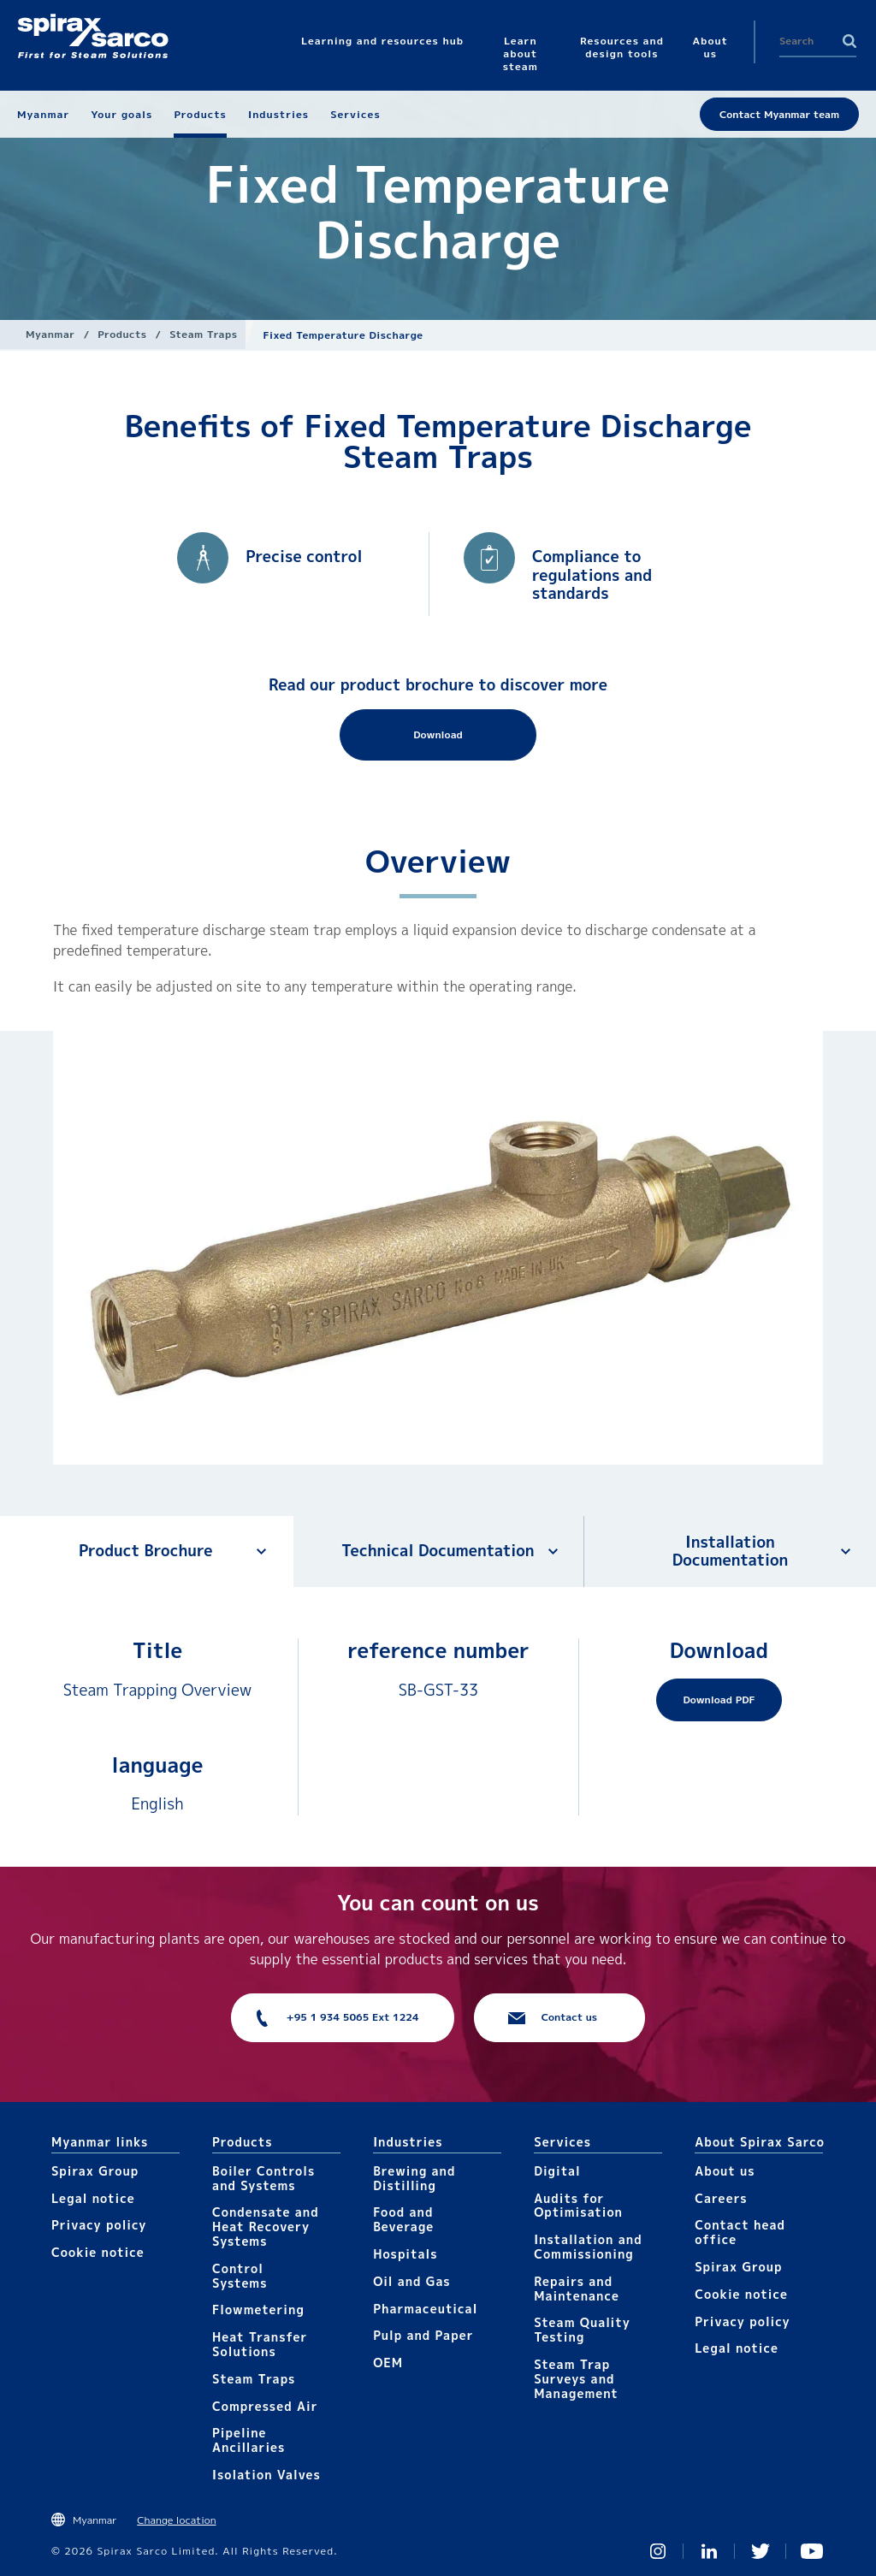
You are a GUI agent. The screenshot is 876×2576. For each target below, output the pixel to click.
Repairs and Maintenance (576, 2288)
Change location (176, 2520)
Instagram (658, 2551)
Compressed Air (265, 2406)
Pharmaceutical (425, 2309)
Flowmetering (258, 2309)
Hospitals (405, 2254)
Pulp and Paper (423, 2335)
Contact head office (740, 2232)
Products (122, 334)
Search (849, 41)
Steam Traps (203, 334)
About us (725, 2171)
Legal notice (93, 2198)
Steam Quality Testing (582, 2329)
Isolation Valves (266, 2474)
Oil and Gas (412, 2281)
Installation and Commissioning (588, 2246)
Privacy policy (99, 2225)
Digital (557, 2171)
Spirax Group (95, 2171)
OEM (388, 2362)
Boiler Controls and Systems (263, 2178)
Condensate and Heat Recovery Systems (265, 2226)
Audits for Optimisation (578, 2205)
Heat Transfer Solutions (259, 2344)
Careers (721, 2198)
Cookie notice (98, 2252)
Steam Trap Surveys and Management (576, 2378)
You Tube (812, 2551)
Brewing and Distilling (414, 2178)
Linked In (709, 2551)
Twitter (760, 2551)
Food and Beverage (403, 2219)
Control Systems (239, 2275)
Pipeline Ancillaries (248, 2440)
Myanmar (50, 334)
